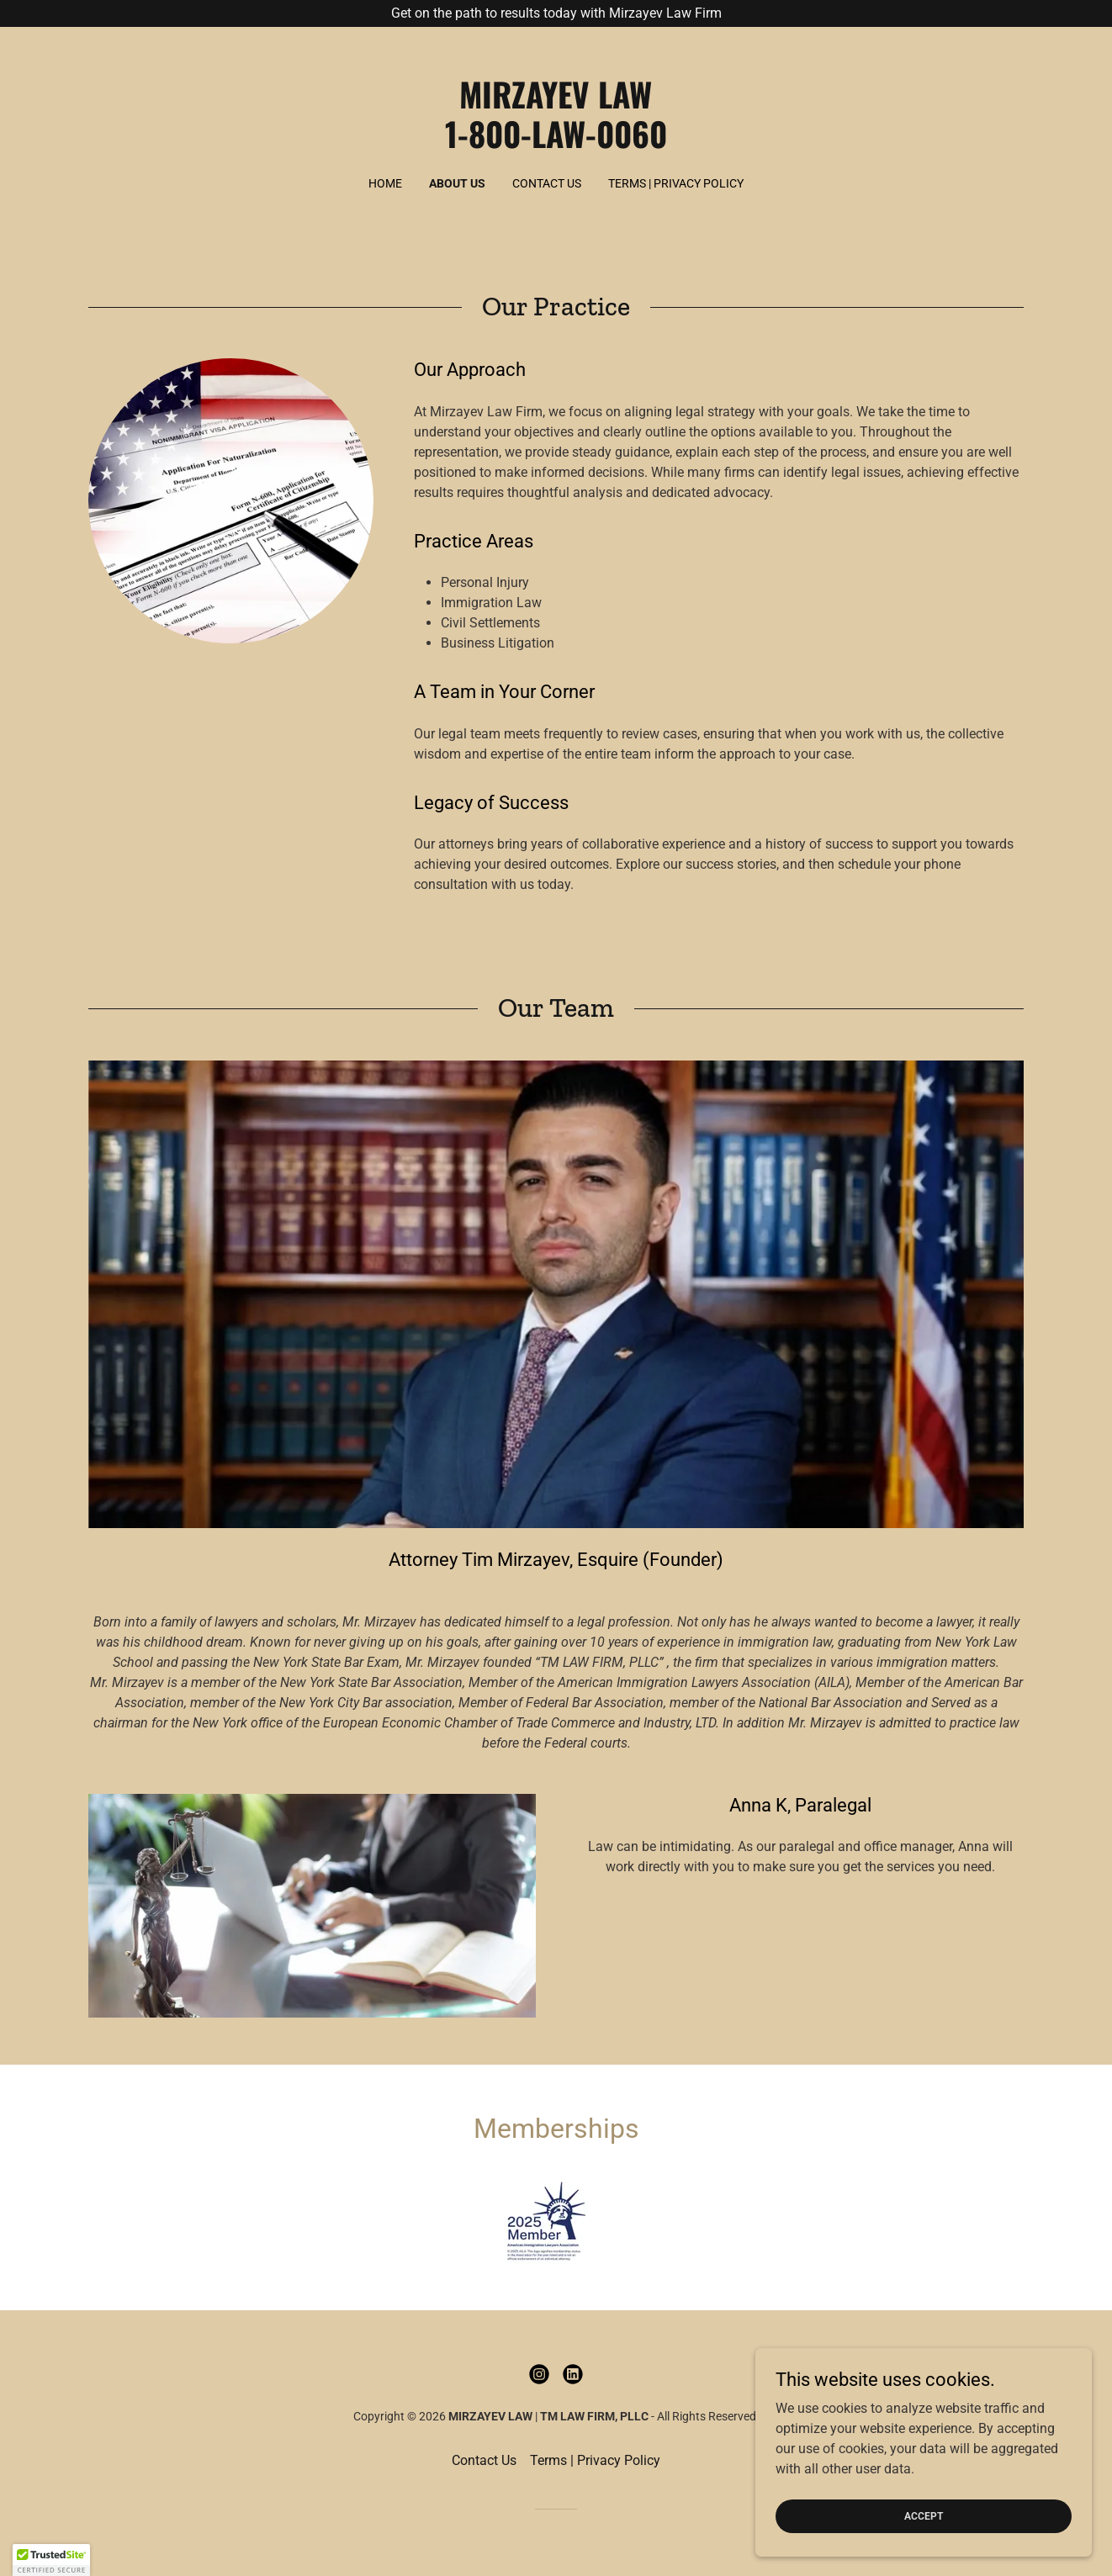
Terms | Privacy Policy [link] (676, 183)
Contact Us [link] (546, 183)
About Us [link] (457, 183)
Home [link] (385, 183)
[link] (556, 143)
